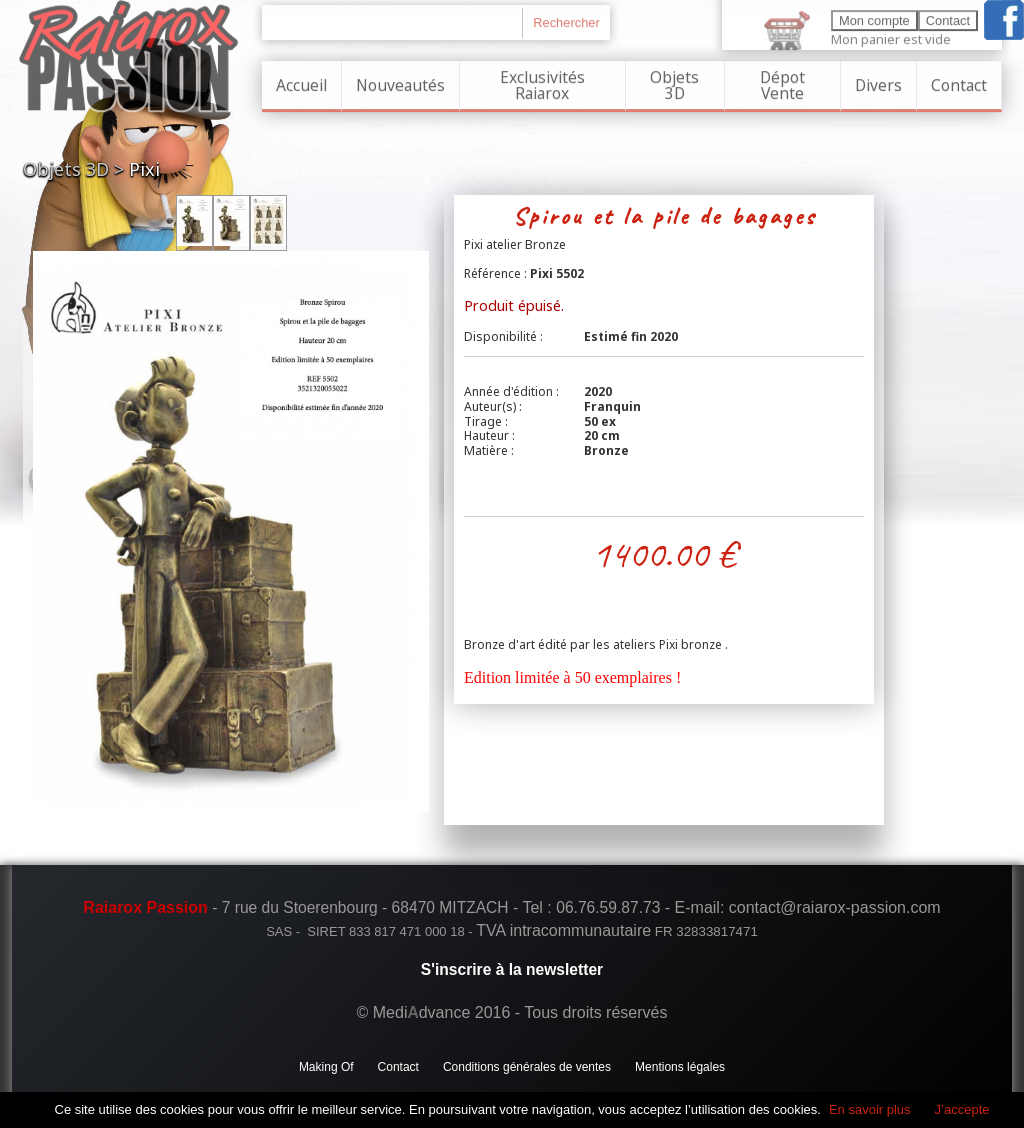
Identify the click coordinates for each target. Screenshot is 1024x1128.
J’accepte (962, 1109)
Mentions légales (680, 1067)
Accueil (301, 80)
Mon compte (874, 15)
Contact (959, 80)
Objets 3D (674, 80)
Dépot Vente (782, 80)
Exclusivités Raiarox (542, 80)
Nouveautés (400, 80)
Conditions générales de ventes (527, 1067)
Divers (878, 80)
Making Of (326, 1067)
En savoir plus (870, 1109)
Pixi (144, 169)
